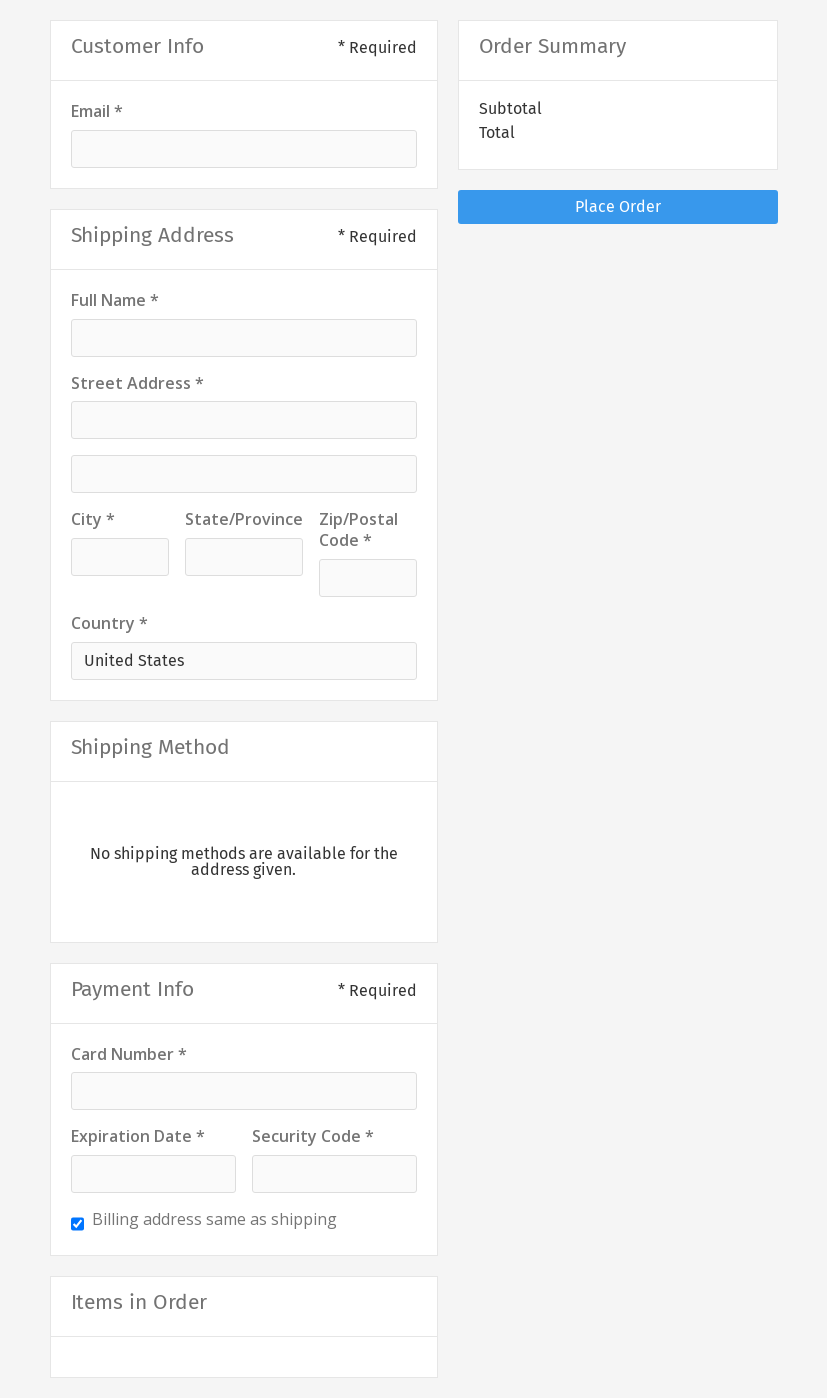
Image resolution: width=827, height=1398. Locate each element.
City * (93, 519)
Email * (97, 111)
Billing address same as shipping (214, 1219)
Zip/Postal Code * (358, 530)
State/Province (244, 519)
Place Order (618, 206)
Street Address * (137, 383)
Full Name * (115, 300)
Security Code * (313, 1136)
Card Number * (129, 1054)
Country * (109, 623)
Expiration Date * (138, 1136)
